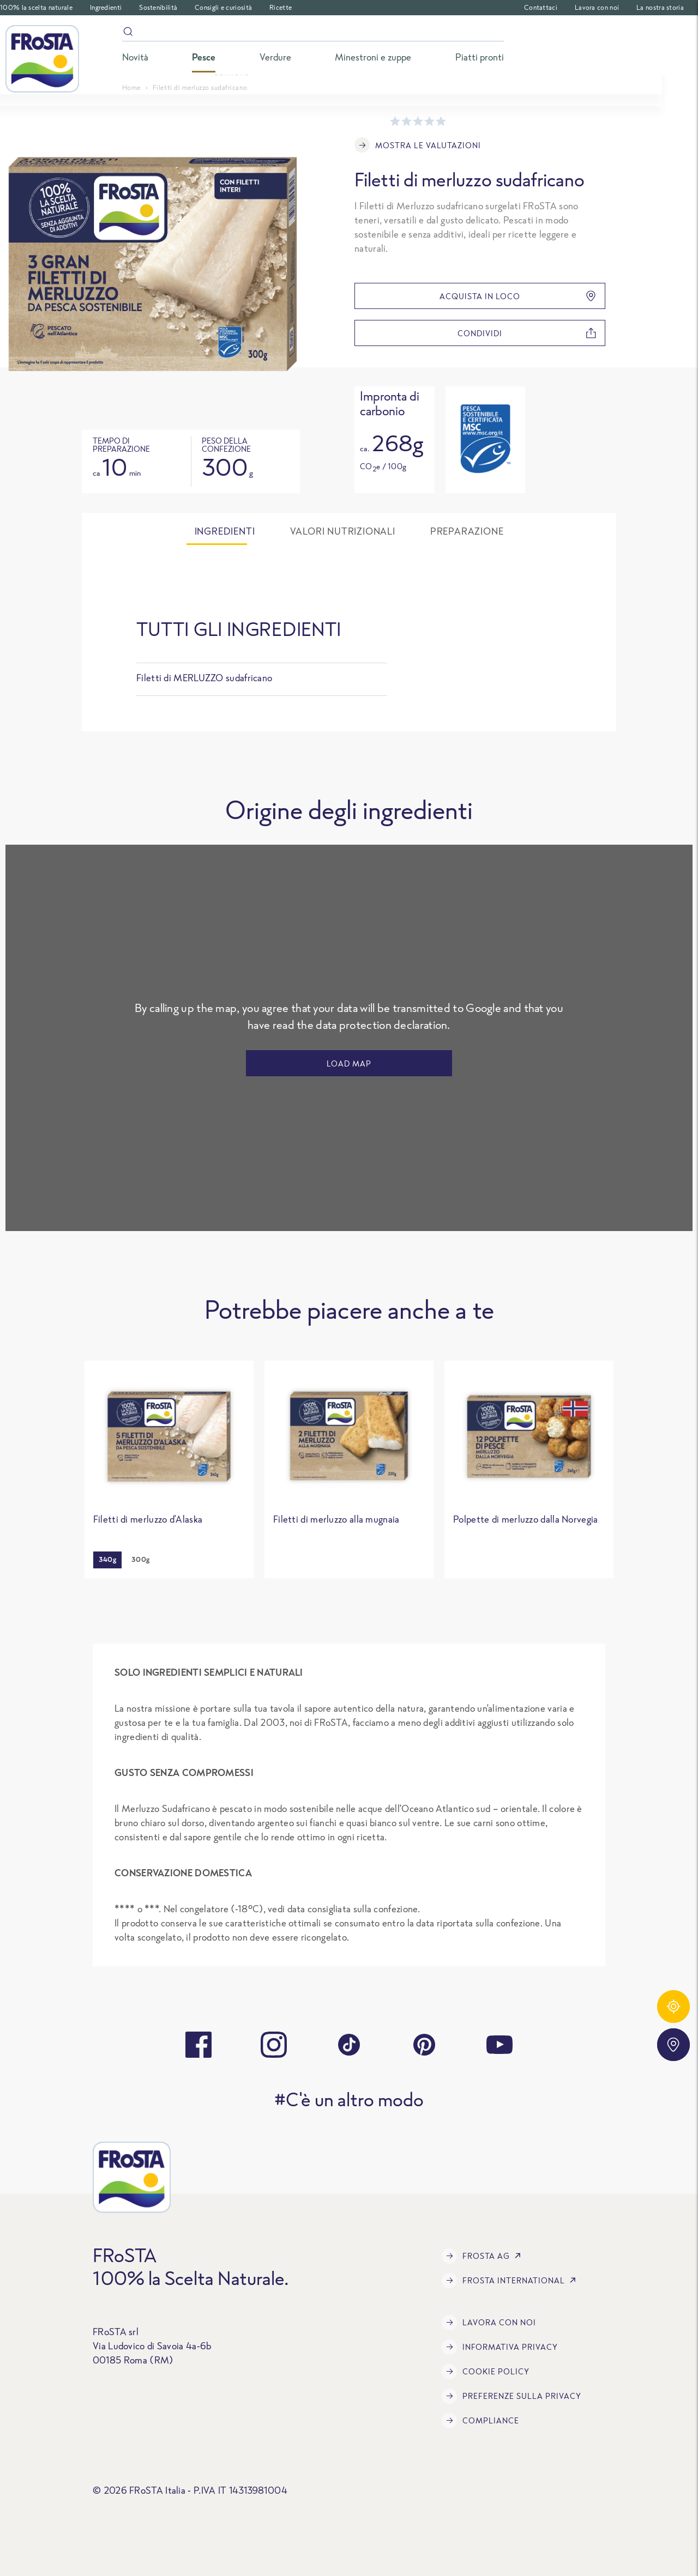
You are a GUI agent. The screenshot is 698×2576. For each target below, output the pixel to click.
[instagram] (274, 2045)
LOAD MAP (349, 1063)
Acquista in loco (518, 295)
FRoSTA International (511, 2280)
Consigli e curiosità (223, 7)
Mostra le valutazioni (417, 145)
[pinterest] (424, 2045)
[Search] (313, 33)
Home (131, 87)
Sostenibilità (158, 7)
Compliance (480, 2420)
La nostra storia (660, 7)
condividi (527, 333)
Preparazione (467, 531)
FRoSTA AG (483, 2256)
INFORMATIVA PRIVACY (500, 2347)
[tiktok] (349, 2045)
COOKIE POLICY (485, 2371)
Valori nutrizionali (342, 531)
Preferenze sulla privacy (511, 2396)
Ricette (280, 7)
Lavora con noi (597, 7)
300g (140, 1559)
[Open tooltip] (485, 439)
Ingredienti (106, 7)
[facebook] (198, 2045)
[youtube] (499, 2045)
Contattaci (540, 7)
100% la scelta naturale (36, 7)
